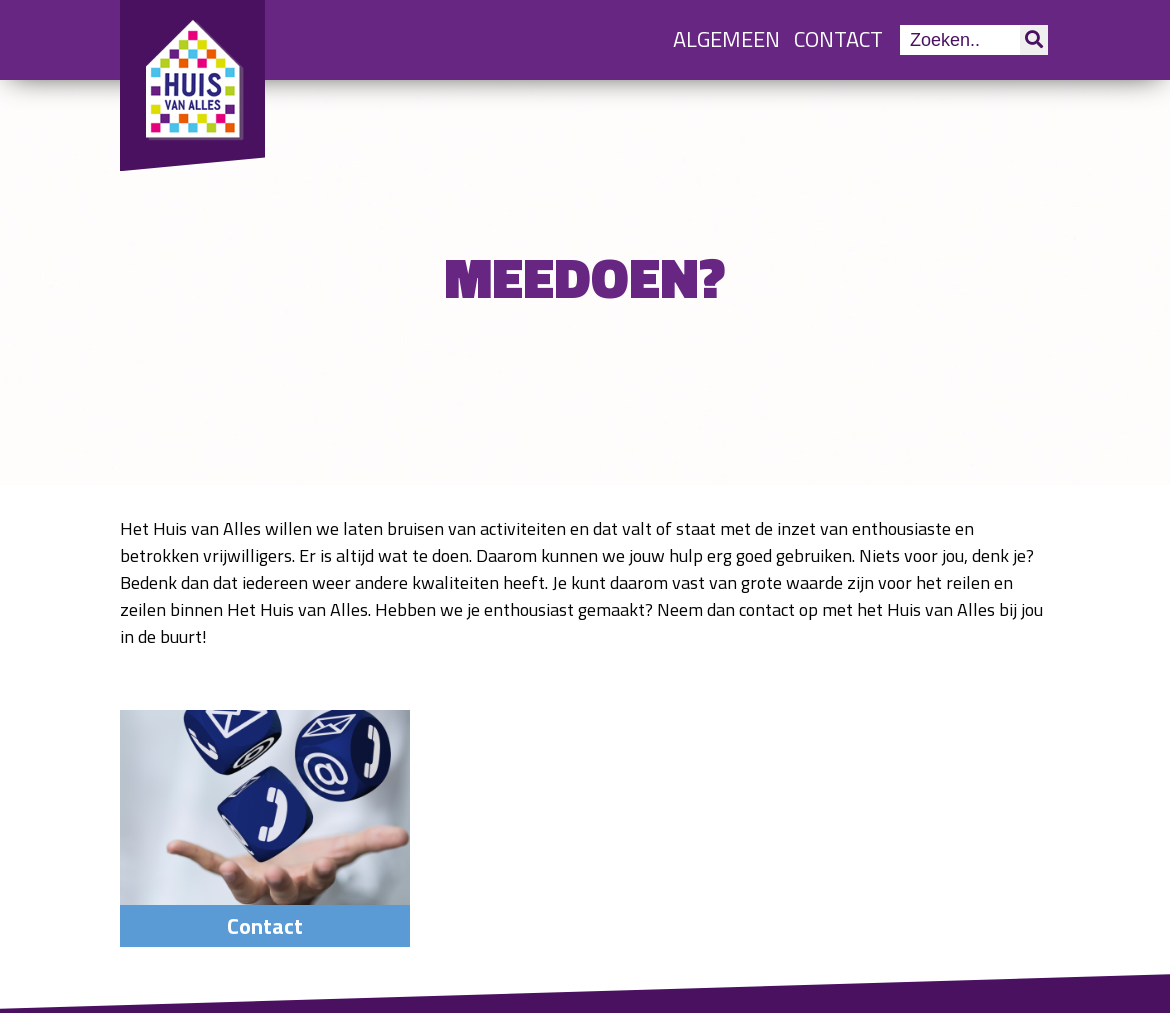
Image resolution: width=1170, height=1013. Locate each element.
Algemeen (726, 39)
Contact (838, 39)
